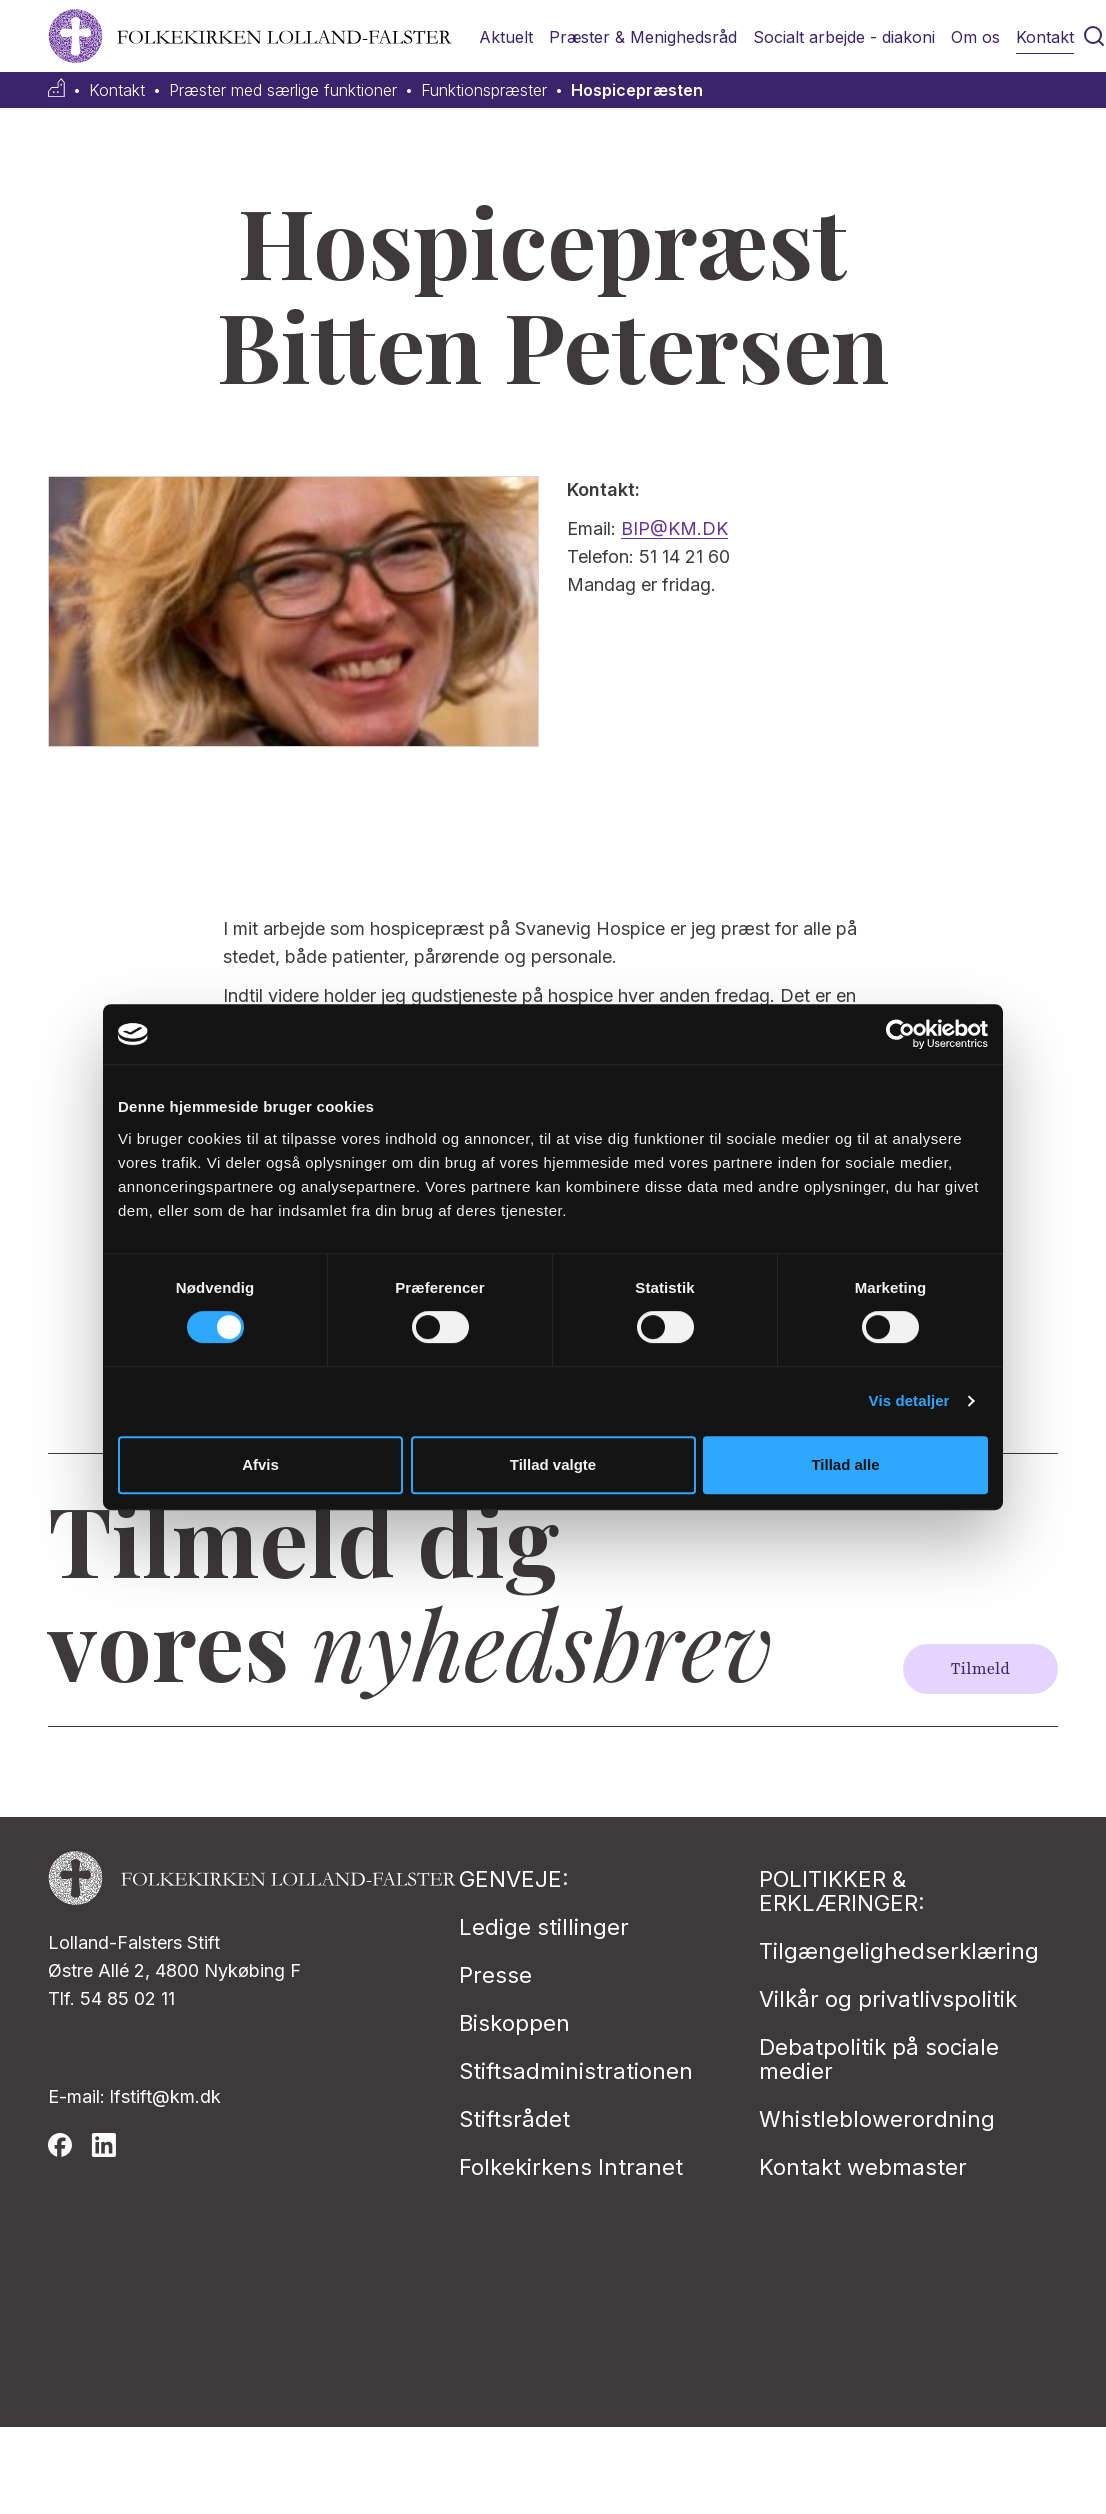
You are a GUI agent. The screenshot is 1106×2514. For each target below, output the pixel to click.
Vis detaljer (909, 1400)
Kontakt (1045, 37)
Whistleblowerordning (877, 2119)
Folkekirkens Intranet (571, 2167)
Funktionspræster (484, 90)
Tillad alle (845, 1464)
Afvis (260, 1464)
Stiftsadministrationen (576, 2071)
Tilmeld (980, 1669)
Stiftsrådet (514, 2119)
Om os (975, 37)
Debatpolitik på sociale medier (879, 2059)
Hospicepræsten (637, 90)
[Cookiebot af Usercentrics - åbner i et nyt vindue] (900, 1034)
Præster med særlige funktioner (283, 90)
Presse (495, 1975)
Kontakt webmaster (863, 2167)
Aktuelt (506, 37)
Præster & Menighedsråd (643, 37)
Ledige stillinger (544, 1927)
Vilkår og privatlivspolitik (888, 1999)
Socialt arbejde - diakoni (844, 37)
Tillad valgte (553, 1464)
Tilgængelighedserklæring (899, 1951)
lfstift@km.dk (165, 2096)
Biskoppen (514, 2023)
